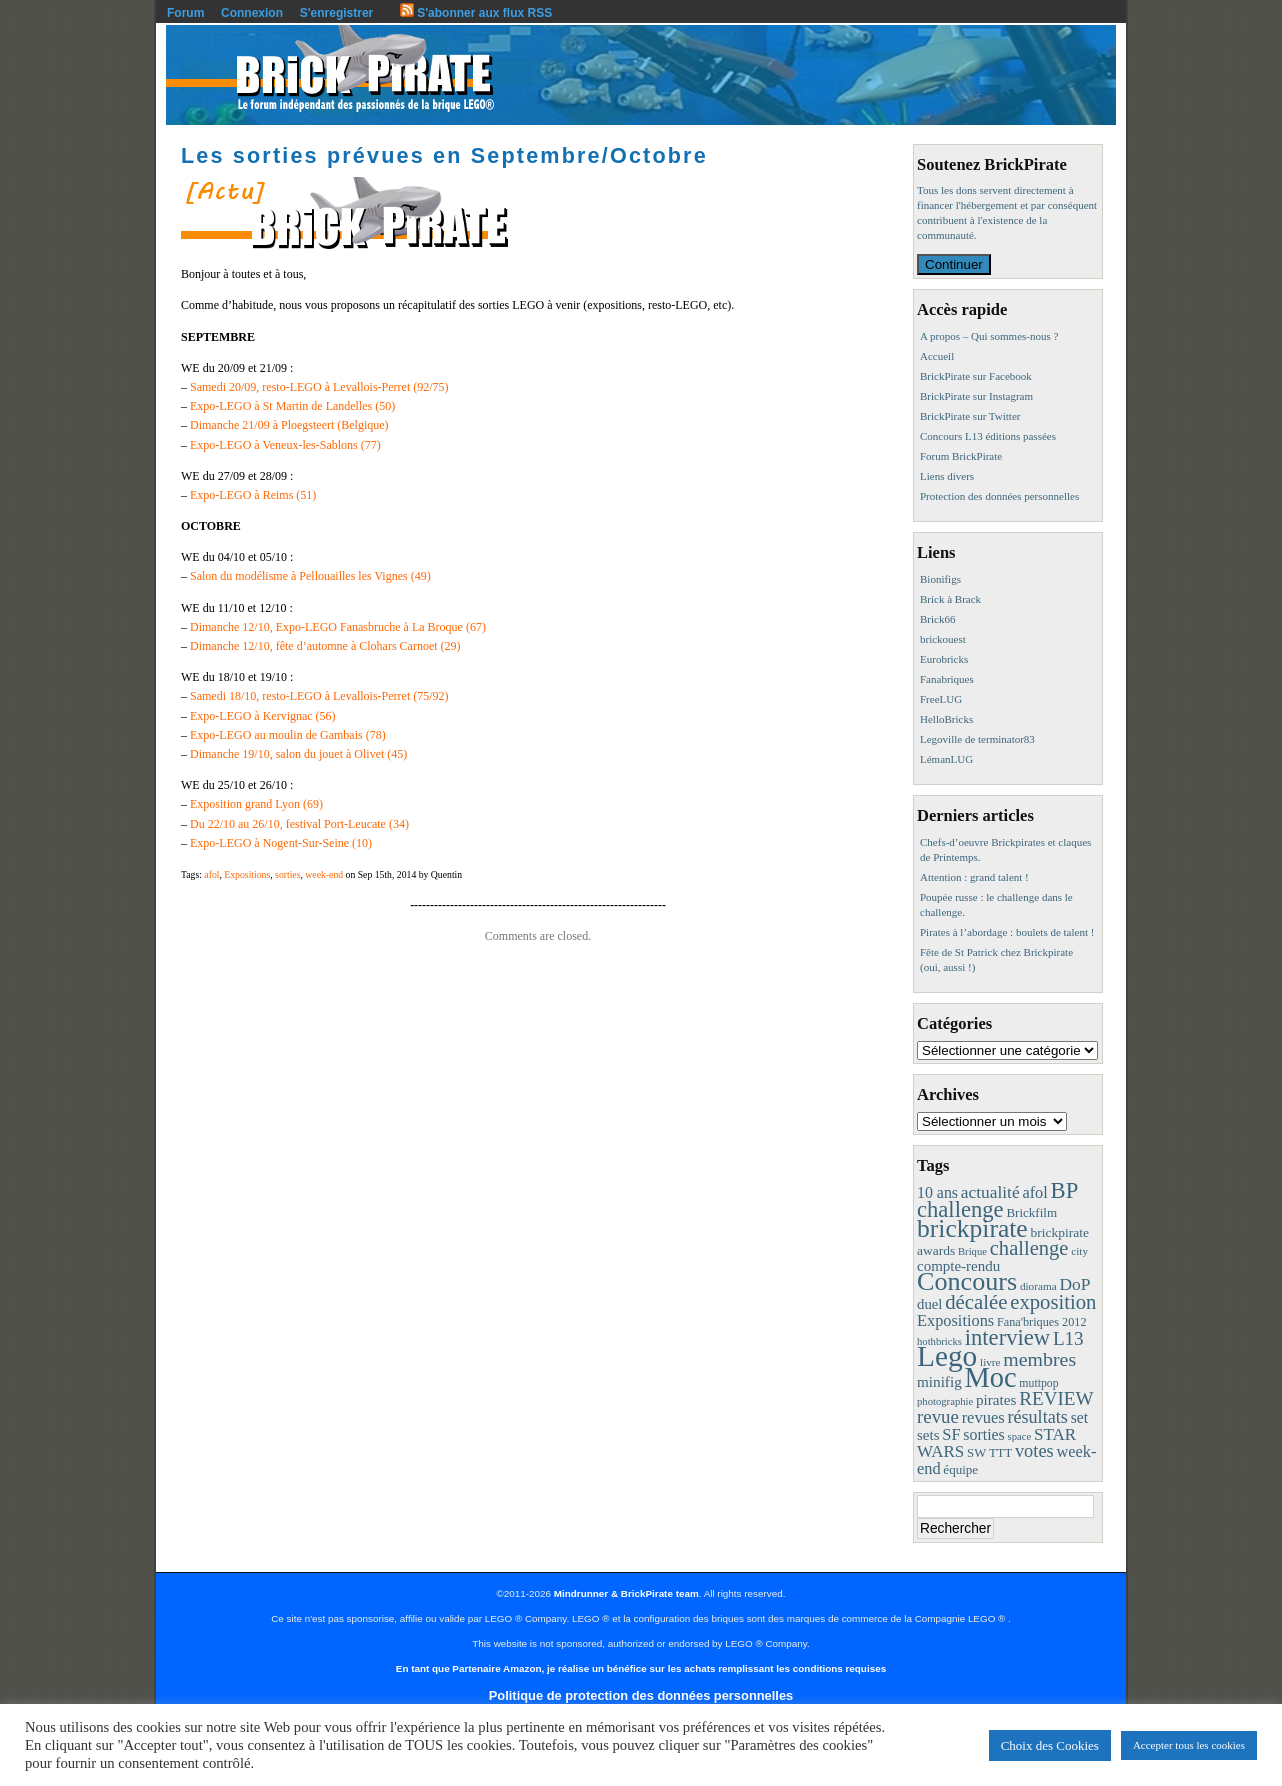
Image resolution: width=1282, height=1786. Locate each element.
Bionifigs (940, 579)
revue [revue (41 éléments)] (938, 1416)
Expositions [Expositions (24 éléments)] (955, 1320)
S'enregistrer (337, 13)
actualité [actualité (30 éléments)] (990, 1192)
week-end (324, 874)
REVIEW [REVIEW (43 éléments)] (1056, 1398)
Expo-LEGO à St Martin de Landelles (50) (292, 406)
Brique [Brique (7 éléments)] (972, 1251)
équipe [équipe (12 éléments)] (960, 1469)
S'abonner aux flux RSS (476, 13)
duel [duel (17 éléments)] (929, 1304)
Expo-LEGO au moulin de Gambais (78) (288, 735)
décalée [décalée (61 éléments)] (976, 1301)
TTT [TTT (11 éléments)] (1000, 1453)
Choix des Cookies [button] (1050, 1745)
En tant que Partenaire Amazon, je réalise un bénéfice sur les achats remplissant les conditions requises (641, 1668)
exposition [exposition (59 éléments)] (1053, 1302)
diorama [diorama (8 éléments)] (1038, 1286)
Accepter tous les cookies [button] (1189, 1745)
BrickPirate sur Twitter (970, 416)
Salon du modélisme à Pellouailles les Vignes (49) (310, 576)
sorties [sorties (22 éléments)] (984, 1434)
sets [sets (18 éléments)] (928, 1435)
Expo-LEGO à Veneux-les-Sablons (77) (285, 445)
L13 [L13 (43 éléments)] (1068, 1338)
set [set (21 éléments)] (1079, 1417)
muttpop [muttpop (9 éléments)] (1038, 1383)
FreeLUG (941, 699)
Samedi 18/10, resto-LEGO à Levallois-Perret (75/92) (319, 696)
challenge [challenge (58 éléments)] (1029, 1248)
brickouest (943, 639)
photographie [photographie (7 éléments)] (945, 1401)
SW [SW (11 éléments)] (976, 1453)
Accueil (937, 356)
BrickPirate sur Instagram (976, 396)
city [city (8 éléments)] (1079, 1251)
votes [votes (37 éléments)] (1034, 1451)
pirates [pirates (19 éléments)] (996, 1399)
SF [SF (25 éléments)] (951, 1434)
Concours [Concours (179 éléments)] (967, 1281)
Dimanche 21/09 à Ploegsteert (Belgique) (289, 425)
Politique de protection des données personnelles (641, 1695)
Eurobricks (944, 659)
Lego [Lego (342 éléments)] (947, 1356)
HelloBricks (946, 719)
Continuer (954, 264)
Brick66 (937, 619)
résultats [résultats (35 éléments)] (1037, 1417)
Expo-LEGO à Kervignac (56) (263, 716)
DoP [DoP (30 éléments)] (1074, 1284)
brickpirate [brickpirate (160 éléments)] (972, 1228)
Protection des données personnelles (999, 496)
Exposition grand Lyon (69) (256, 804)
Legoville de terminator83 (977, 739)
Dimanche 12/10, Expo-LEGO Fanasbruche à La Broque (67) (338, 627)
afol (211, 874)
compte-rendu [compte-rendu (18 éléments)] (958, 1266)
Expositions (247, 874)
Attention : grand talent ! (974, 877)
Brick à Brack (950, 599)
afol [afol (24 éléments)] (1034, 1192)
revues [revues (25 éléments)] (983, 1417)
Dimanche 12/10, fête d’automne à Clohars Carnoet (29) (325, 646)
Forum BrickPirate (961, 456)
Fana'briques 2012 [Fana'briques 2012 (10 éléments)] (1042, 1322)
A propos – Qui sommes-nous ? (989, 336)
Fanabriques (947, 679)
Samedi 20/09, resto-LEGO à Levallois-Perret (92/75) (319, 387)
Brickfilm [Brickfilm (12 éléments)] (1031, 1212)
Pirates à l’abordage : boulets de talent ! (1007, 932)
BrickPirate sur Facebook (976, 376)
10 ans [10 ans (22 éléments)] (937, 1192)
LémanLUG (946, 759)
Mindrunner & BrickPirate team (626, 1593)
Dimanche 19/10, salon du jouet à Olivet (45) (298, 754)
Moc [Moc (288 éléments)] (991, 1377)
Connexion (252, 13)
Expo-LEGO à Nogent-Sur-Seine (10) (281, 843)
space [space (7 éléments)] (1020, 1436)
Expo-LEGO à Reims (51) (253, 495)
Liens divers (947, 476)
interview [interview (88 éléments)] (1007, 1337)
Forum (185, 13)
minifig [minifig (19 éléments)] (939, 1381)
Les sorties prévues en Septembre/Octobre (444, 155)
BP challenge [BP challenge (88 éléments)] (997, 1200)
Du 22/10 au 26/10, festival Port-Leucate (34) (299, 824)
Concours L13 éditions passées (988, 436)
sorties (287, 874)
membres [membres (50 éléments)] (1039, 1359)
